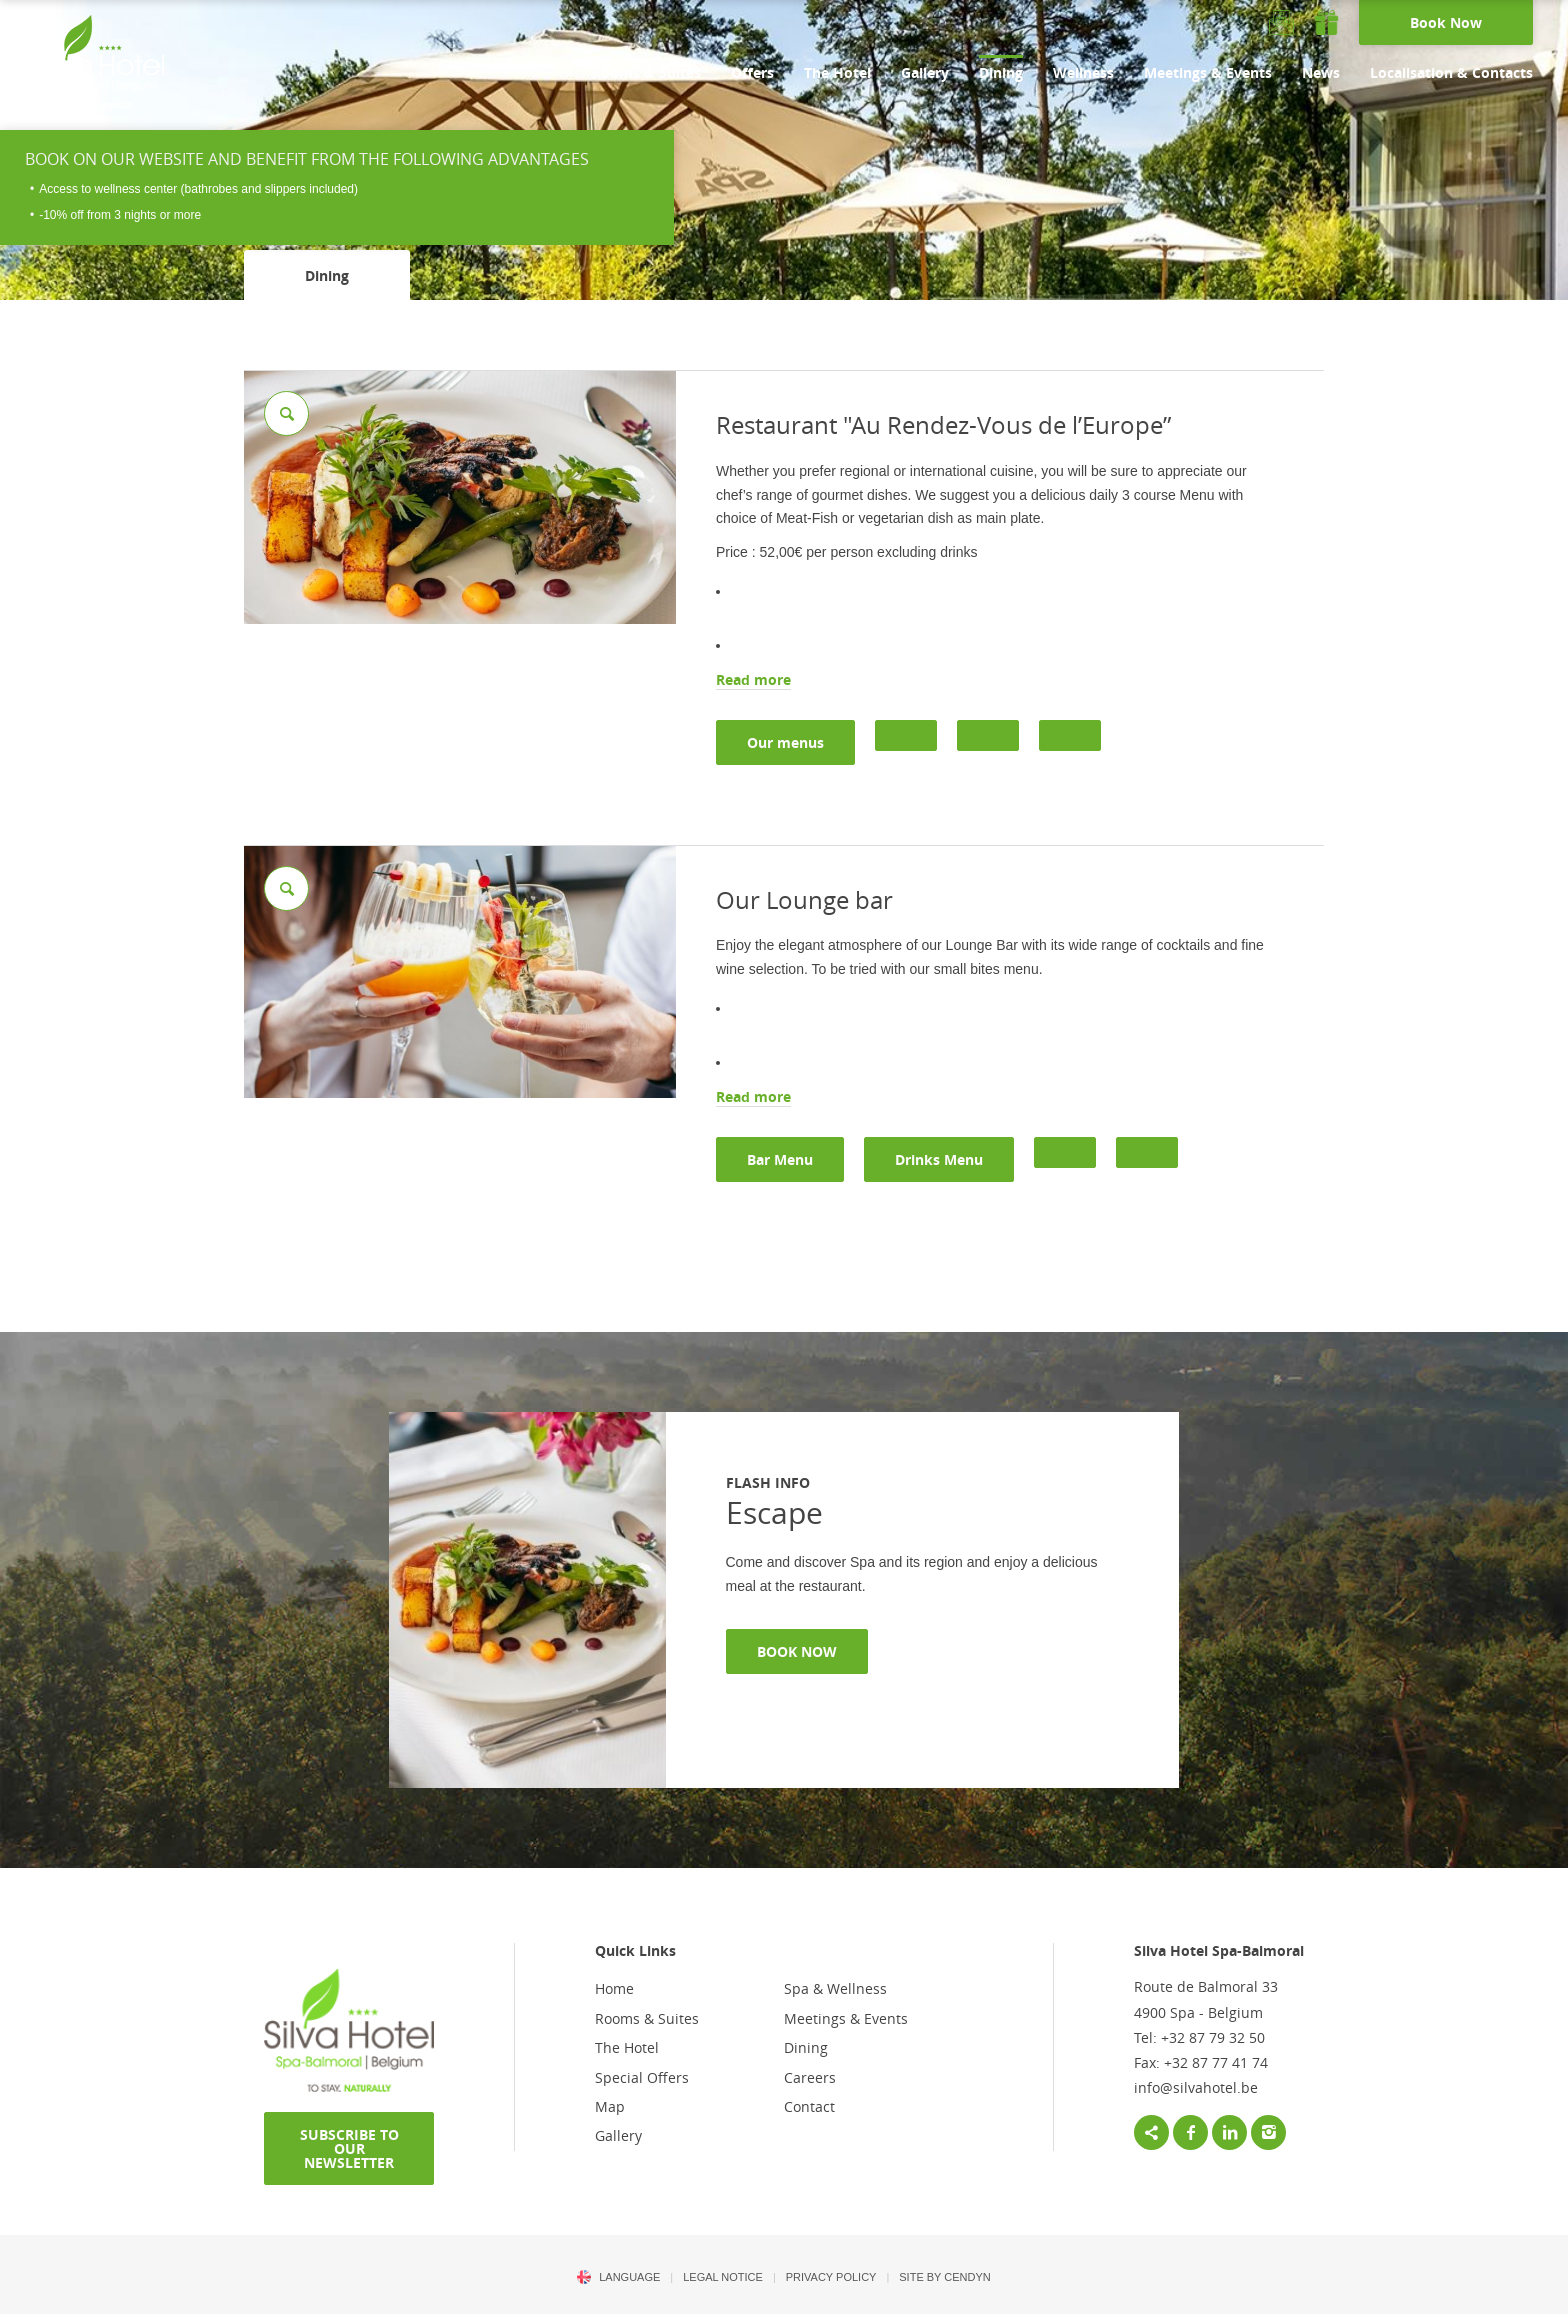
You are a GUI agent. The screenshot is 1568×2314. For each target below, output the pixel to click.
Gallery (925, 72)
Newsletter (1281, 22)
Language (629, 2277)
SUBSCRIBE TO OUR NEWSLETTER (349, 2148)
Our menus (785, 742)
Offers (752, 72)
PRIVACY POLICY (831, 2277)
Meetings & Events (1208, 72)
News (1321, 72)
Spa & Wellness (835, 1988)
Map (610, 2106)
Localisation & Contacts (1451, 72)
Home (614, 1988)
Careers (810, 2077)
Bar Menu (780, 1159)
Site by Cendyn (945, 2277)
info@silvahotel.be (1196, 2087)
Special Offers (642, 2077)
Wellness (1083, 72)
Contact (809, 2106)
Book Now (1446, 22)
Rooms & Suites (646, 72)
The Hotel (837, 72)
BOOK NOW (797, 1651)
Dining (1001, 72)
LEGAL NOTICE (723, 2277)
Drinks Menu (939, 1159)
